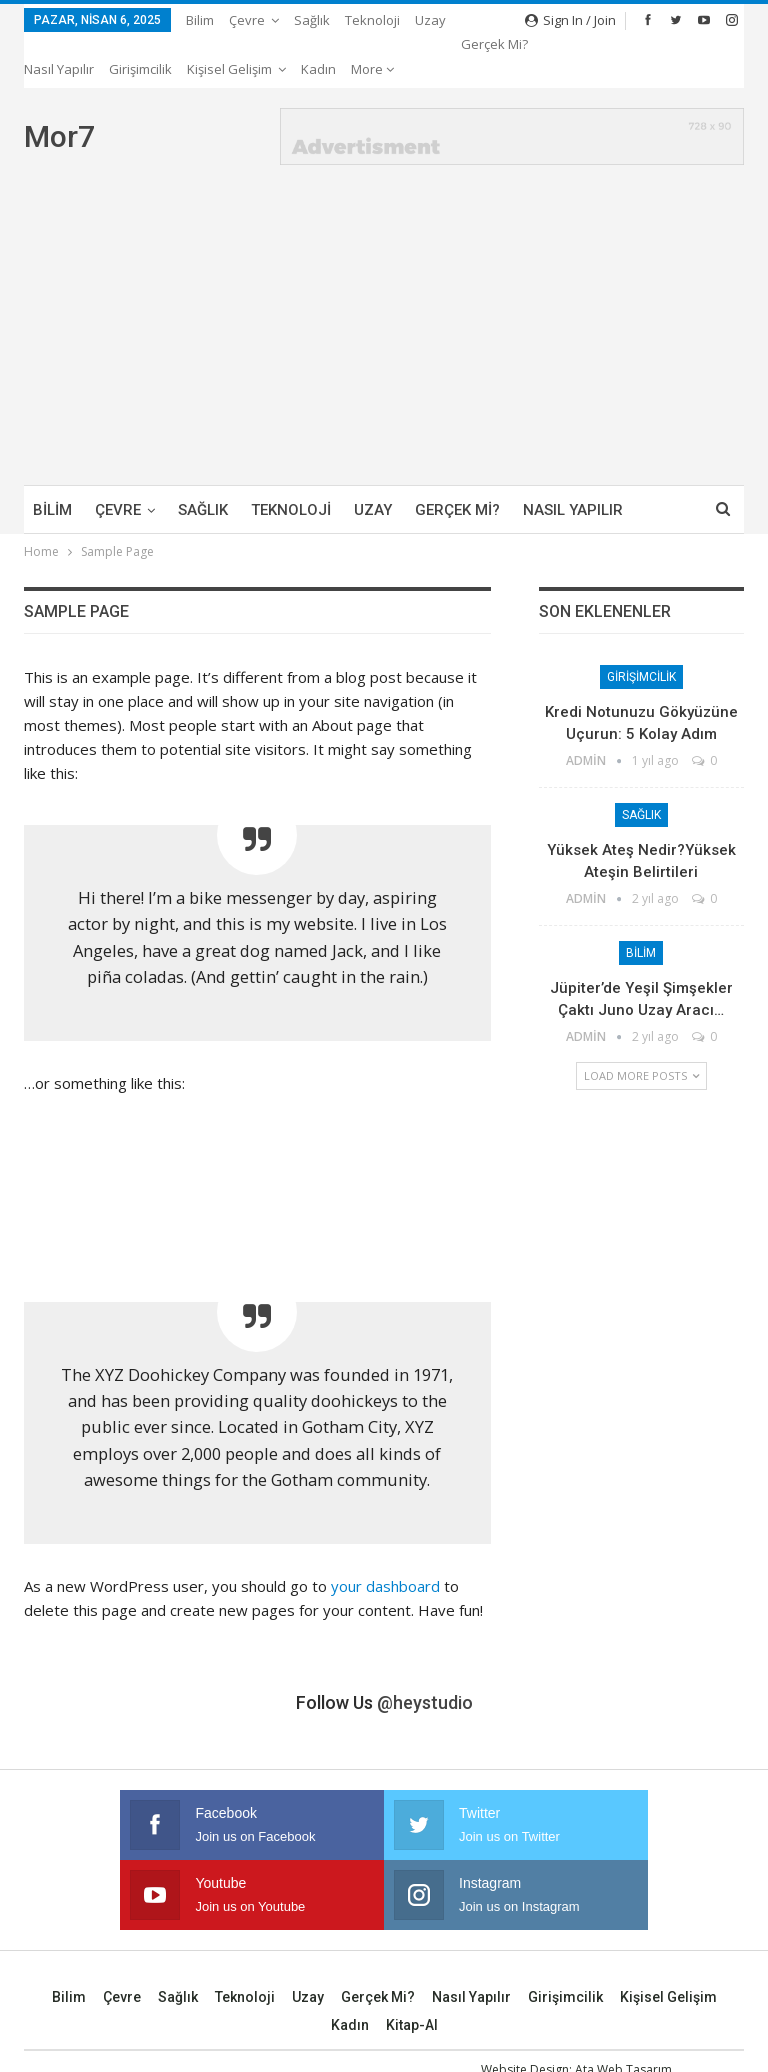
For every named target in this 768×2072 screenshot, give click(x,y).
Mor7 (59, 87)
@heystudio (425, 1653)
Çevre (247, 20)
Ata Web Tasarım (623, 2020)
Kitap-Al (412, 1976)
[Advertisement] (384, 286)
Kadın (350, 1976)
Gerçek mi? (457, 461)
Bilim (200, 20)
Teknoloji (372, 20)
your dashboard (385, 1537)
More (482, 20)
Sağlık (312, 20)
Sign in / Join (570, 20)
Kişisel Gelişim (668, 1948)
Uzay (430, 20)
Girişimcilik (641, 628)
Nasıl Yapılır (471, 1948)
